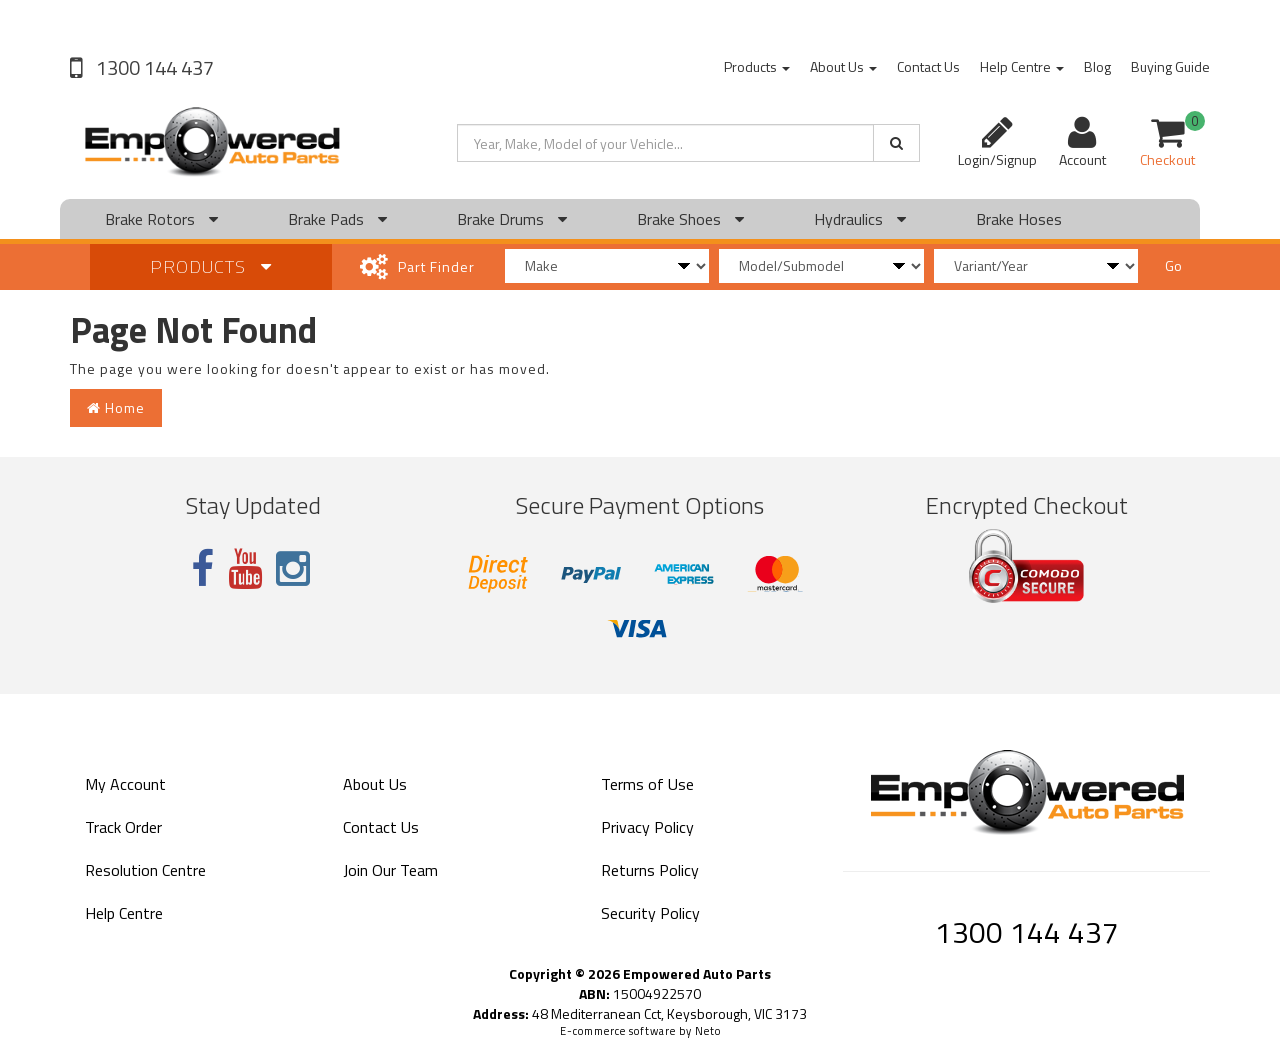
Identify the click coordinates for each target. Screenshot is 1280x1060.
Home (116, 407)
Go (1173, 265)
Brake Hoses (1019, 219)
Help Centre (1022, 66)
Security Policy (650, 913)
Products (757, 66)
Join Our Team (390, 870)
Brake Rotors (161, 219)
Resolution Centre (145, 870)
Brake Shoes (690, 219)
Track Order (123, 827)
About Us (843, 66)
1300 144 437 (153, 67)
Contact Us (928, 66)
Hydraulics (860, 219)
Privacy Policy (647, 827)
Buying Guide (1170, 66)
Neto (708, 1031)
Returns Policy (650, 870)
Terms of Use (647, 784)
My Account (125, 784)
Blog (1097, 66)
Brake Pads (337, 219)
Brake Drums (512, 219)
